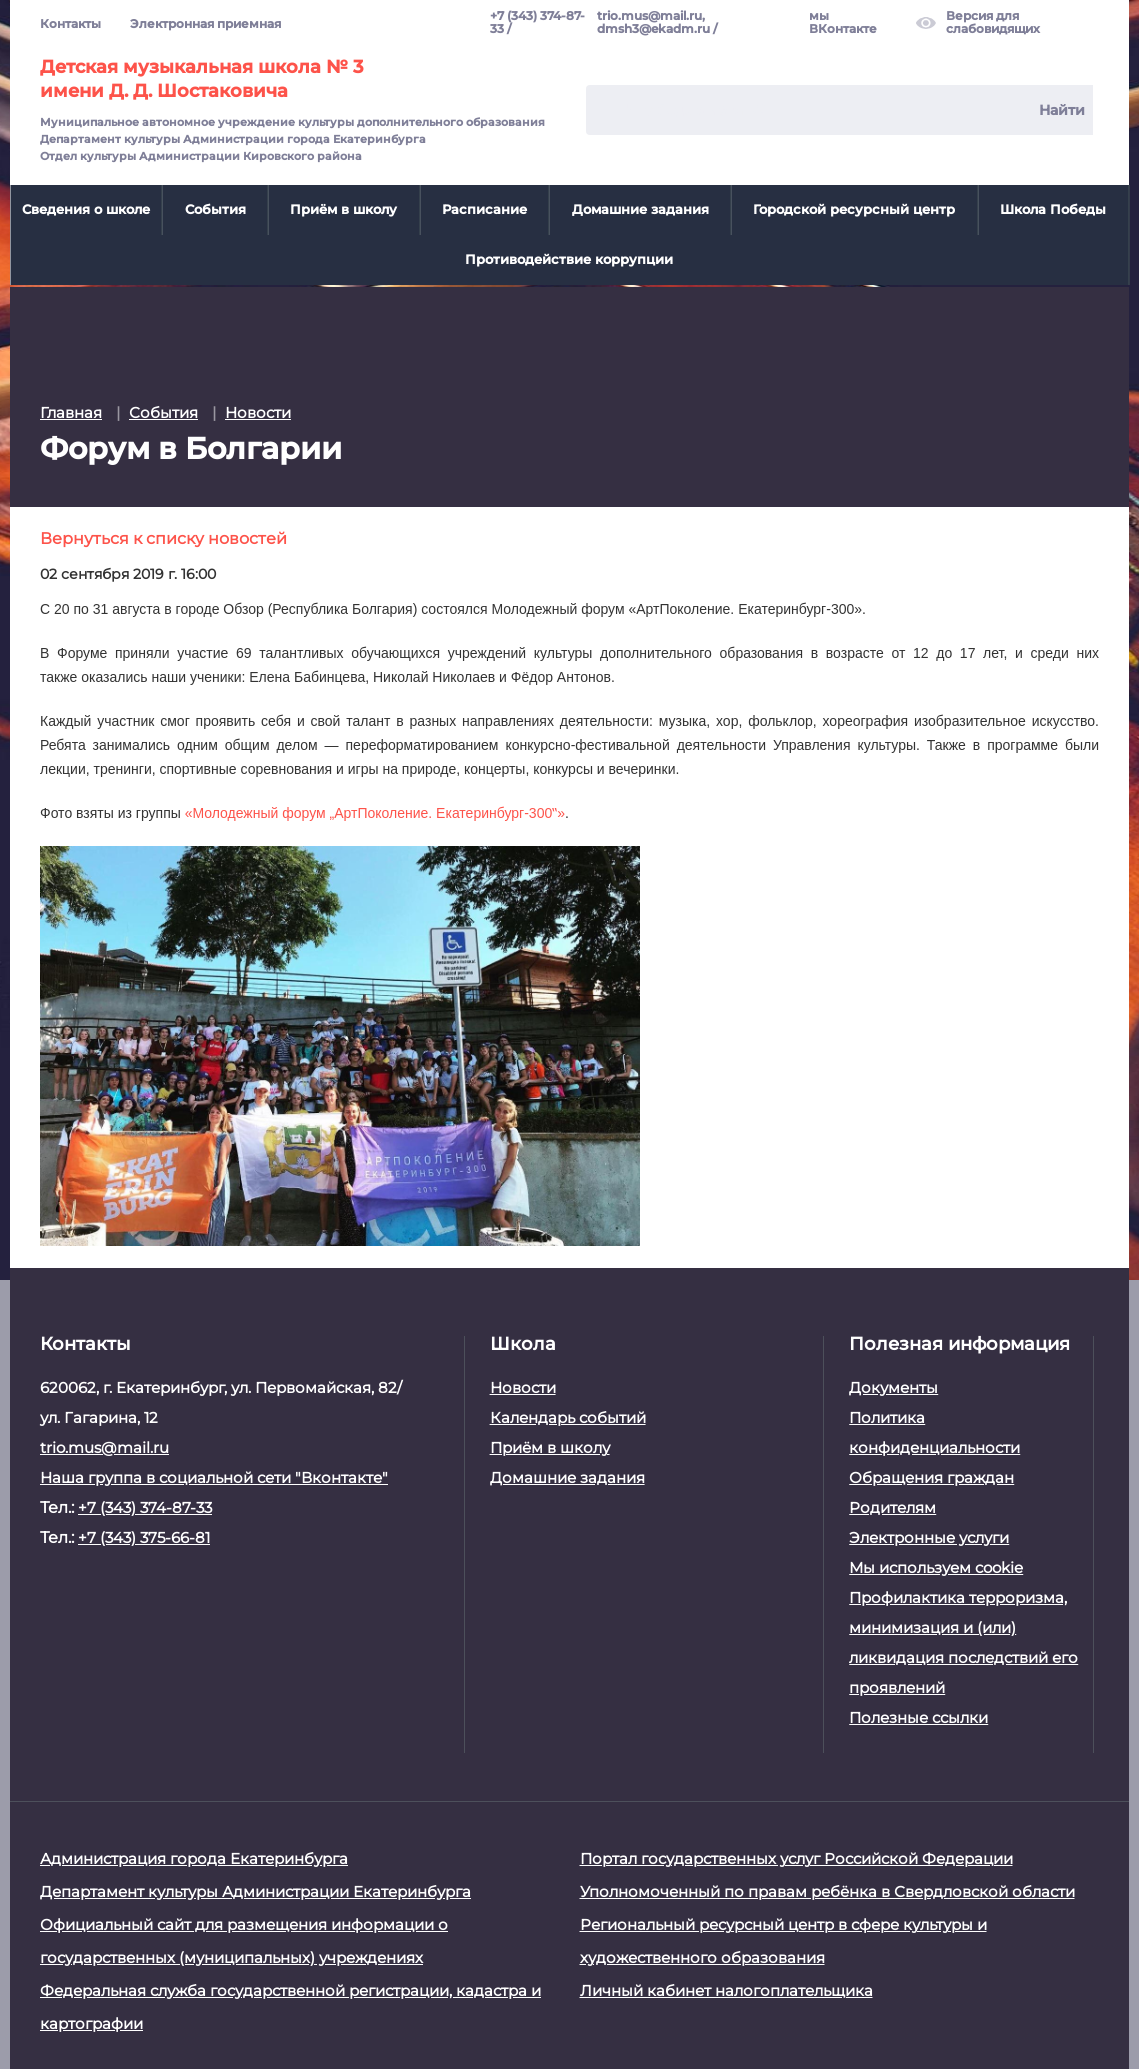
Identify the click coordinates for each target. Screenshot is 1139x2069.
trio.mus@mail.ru (104, 1446)
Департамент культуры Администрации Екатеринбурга (255, 1890)
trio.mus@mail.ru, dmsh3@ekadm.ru (653, 23)
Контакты (70, 23)
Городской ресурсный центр (854, 209)
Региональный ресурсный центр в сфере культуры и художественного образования (783, 1940)
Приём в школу (343, 209)
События (215, 209)
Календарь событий (568, 1416)
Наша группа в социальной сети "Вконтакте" (214, 1476)
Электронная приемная (205, 23)
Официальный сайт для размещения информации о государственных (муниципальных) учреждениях (244, 1940)
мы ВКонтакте (843, 23)
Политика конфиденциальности (934, 1431)
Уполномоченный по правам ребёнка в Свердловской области (827, 1890)
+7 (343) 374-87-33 (537, 23)
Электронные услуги (929, 1536)
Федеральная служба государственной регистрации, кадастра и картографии (290, 2006)
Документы (893, 1386)
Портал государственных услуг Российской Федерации (796, 1857)
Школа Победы (1053, 209)
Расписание (484, 209)
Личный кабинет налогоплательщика (726, 1989)
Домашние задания (640, 209)
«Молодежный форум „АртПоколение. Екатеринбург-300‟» (375, 812)
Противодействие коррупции (569, 259)
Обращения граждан (931, 1476)
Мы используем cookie (936, 1566)
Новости (523, 1386)
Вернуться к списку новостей (163, 536)
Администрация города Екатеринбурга (194, 1857)
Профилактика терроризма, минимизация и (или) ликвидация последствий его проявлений (963, 1641)
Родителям (892, 1506)
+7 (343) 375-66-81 (144, 1536)
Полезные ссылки (918, 1716)
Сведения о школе (86, 209)
